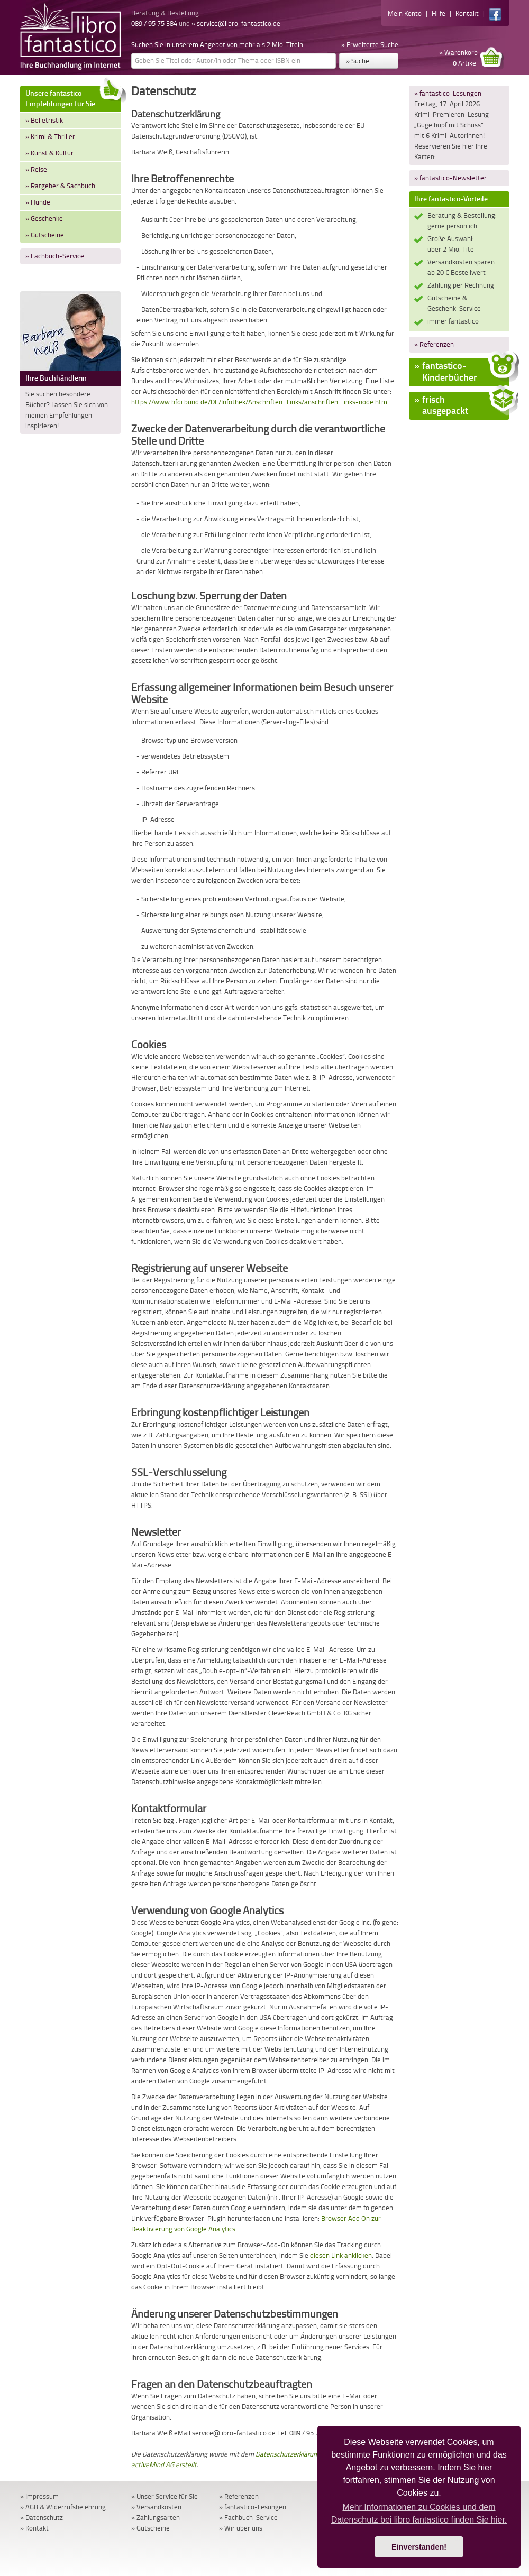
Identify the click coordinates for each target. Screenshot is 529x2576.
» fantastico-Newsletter (450, 178)
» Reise (36, 169)
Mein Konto (405, 13)
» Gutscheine (44, 235)
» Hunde (37, 202)
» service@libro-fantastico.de (235, 23)
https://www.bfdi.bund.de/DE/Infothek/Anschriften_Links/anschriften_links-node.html (260, 402)
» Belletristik (44, 120)
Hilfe (438, 13)
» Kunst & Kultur (49, 153)
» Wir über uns (240, 2528)
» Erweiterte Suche (369, 45)
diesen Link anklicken (341, 2255)
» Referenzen (434, 344)
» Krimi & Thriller (50, 137)
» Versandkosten (156, 2507)
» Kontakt (34, 2528)
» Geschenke (44, 219)
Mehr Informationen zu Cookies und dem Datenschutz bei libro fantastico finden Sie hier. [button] (419, 2513)
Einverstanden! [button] (418, 2547)
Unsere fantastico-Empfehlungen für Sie (73, 97)
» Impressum (39, 2496)
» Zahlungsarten (155, 2518)
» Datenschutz (41, 2518)
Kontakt (467, 13)
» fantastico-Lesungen (447, 93)
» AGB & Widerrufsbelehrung (63, 2507)
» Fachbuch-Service (54, 256)
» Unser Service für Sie (164, 2496)
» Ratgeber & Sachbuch (60, 186)
